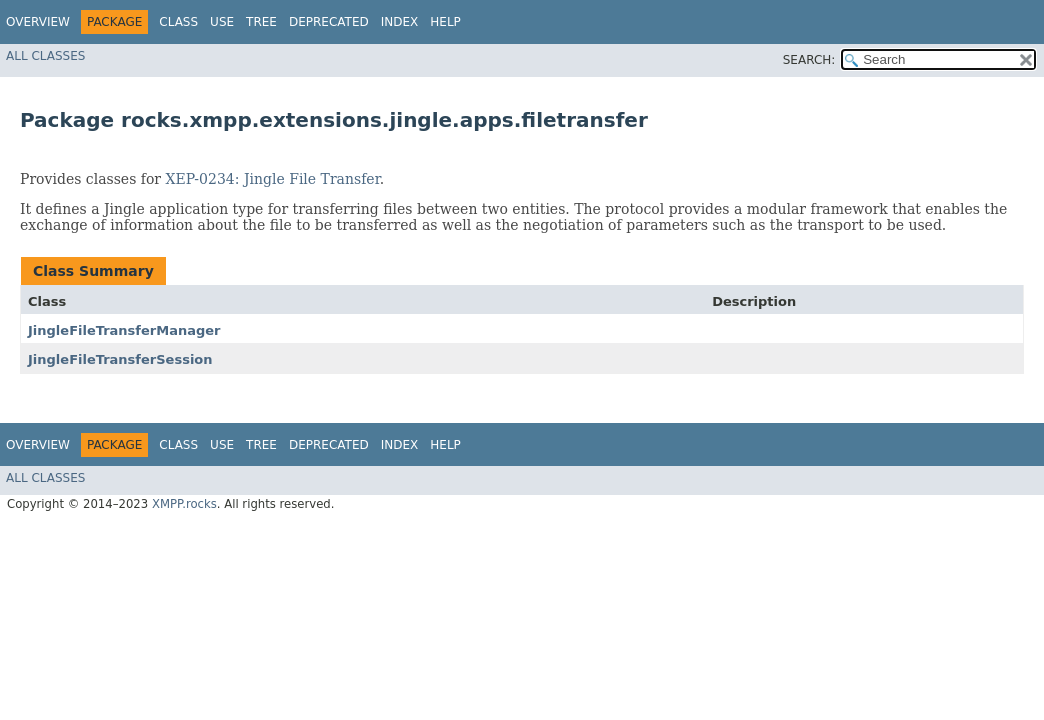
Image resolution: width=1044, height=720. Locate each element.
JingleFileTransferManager (124, 330)
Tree (261, 22)
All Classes (45, 56)
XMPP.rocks (184, 504)
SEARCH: (809, 60)
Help (445, 22)
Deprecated (329, 22)
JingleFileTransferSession (120, 359)
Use (222, 22)
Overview (38, 22)
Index (400, 22)
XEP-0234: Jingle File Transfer (273, 179)
